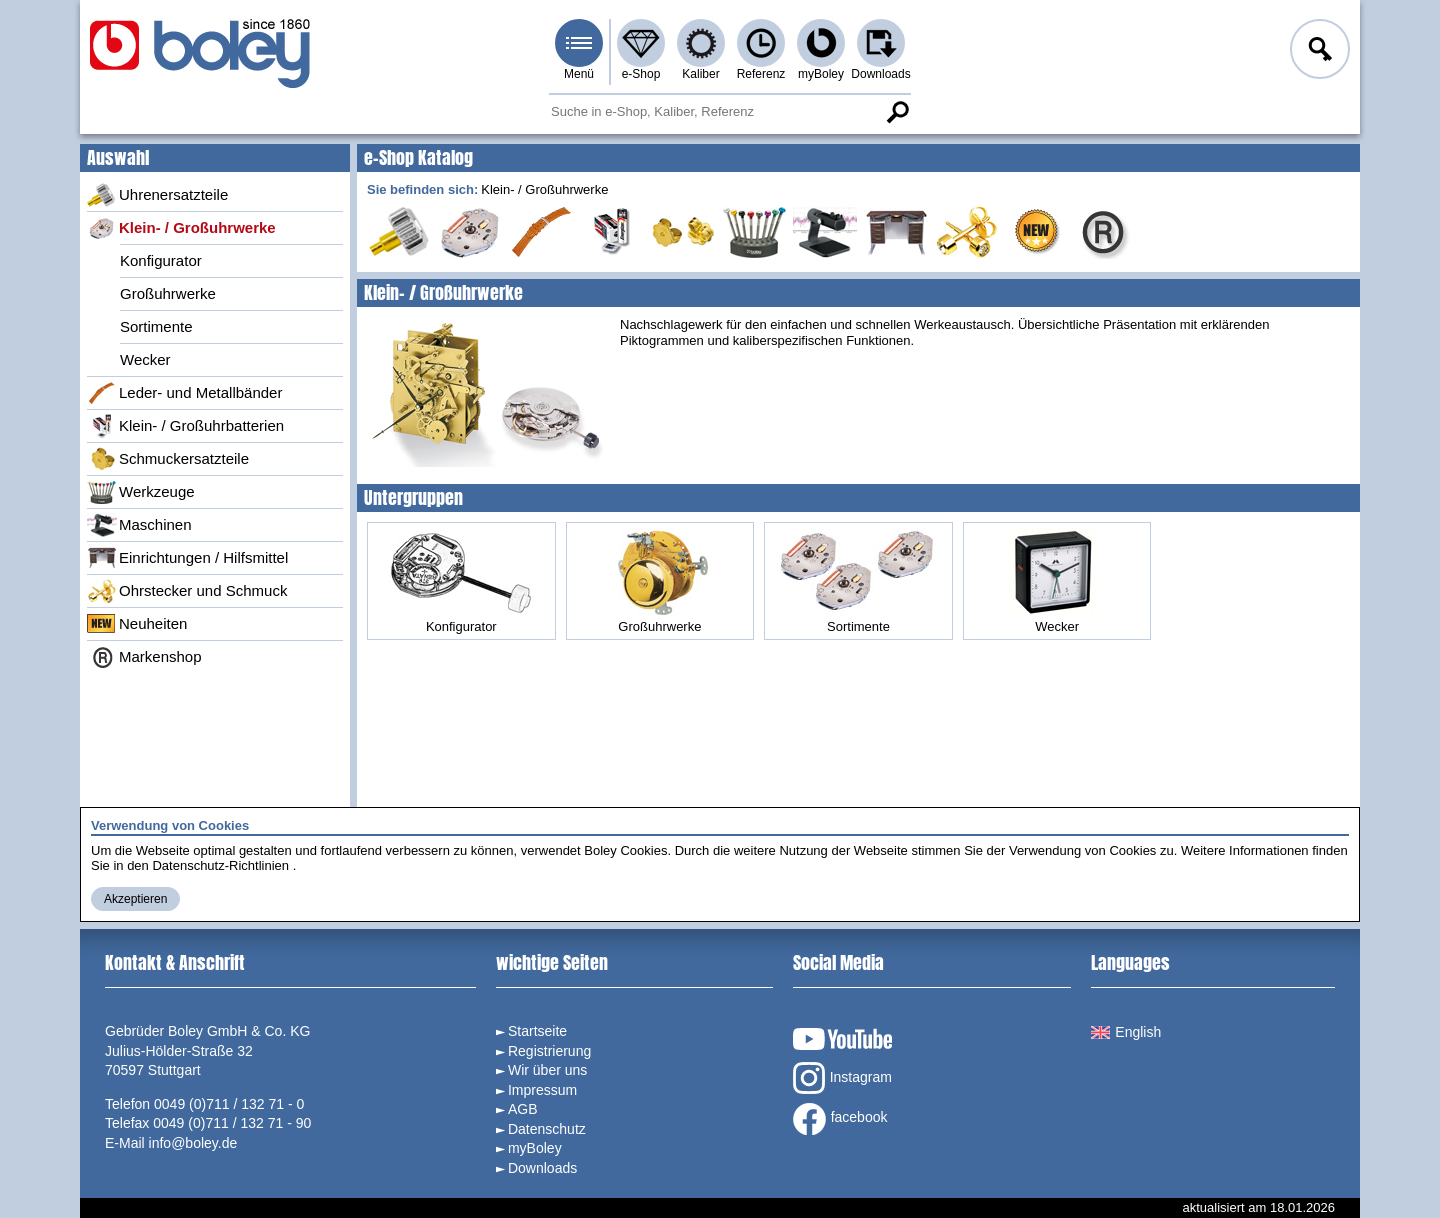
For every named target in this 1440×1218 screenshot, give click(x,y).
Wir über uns (547, 1070)
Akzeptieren (135, 899)
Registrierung (549, 1051)
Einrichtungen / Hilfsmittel (187, 558)
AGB (523, 1109)
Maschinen (139, 525)
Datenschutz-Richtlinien (220, 865)
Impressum (542, 1090)
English (1126, 1032)
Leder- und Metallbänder (184, 393)
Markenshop (144, 657)
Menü (579, 74)
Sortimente (156, 326)
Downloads (880, 74)
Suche (897, 112)
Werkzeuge (141, 492)
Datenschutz (547, 1129)
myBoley (821, 74)
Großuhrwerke (168, 293)
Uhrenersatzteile (157, 195)
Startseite (537, 1031)
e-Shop (641, 74)
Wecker (145, 359)
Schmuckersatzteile (168, 459)
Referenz (761, 74)
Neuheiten (137, 624)
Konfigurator (161, 260)
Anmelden (1318, 52)
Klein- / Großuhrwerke (181, 228)
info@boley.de (193, 1143)
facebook (840, 1119)
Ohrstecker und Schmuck (187, 591)
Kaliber (700, 74)
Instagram (842, 1078)
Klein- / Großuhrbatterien (185, 426)
